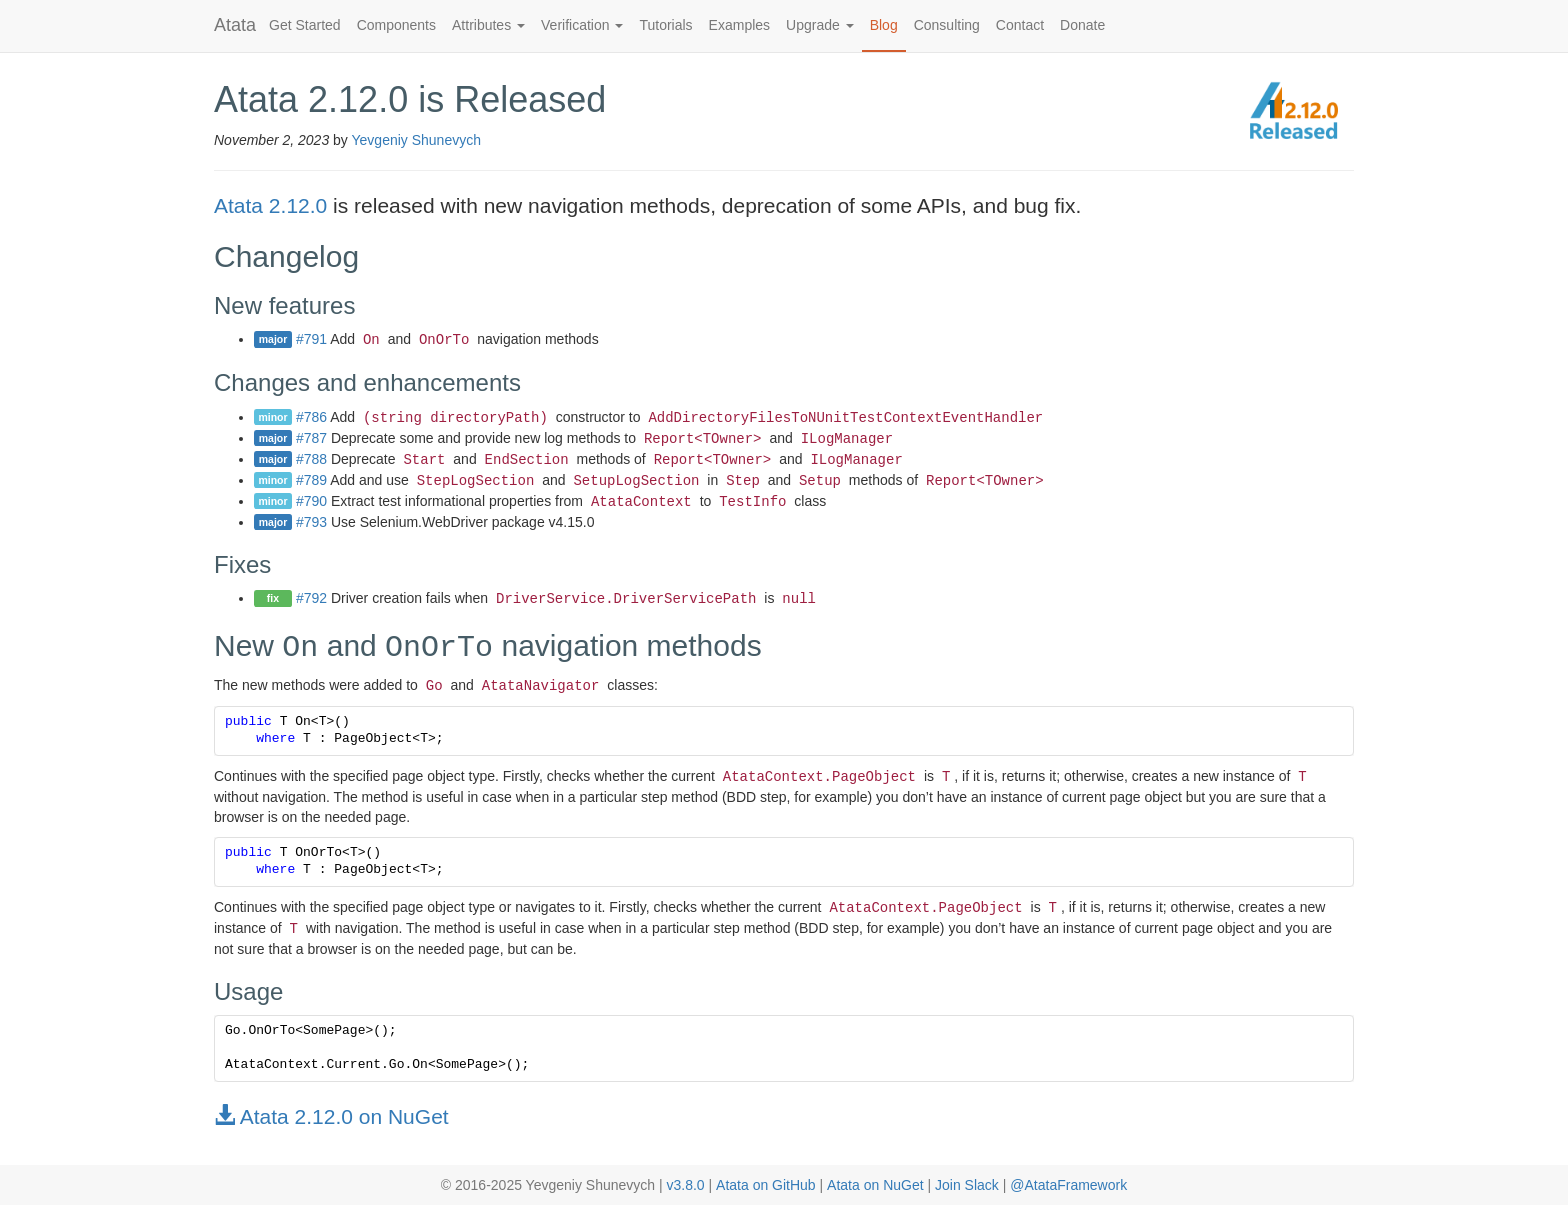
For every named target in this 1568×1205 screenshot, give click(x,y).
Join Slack (967, 1185)
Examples (739, 25)
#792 (311, 598)
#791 (311, 339)
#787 (311, 438)
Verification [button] (582, 25)
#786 (311, 417)
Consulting (947, 25)
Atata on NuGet (875, 1185)
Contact (1020, 25)
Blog (884, 25)
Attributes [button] (488, 25)
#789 (311, 480)
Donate (1082, 25)
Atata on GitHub (766, 1185)
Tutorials (665, 25)
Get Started (305, 25)
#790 (311, 501)
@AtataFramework (1068, 1185)
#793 (311, 522)
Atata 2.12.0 (270, 205)
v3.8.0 (685, 1185)
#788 (311, 459)
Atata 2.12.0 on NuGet (331, 1116)
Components (396, 25)
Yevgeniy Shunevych (416, 140)
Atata (235, 25)
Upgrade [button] (820, 25)
